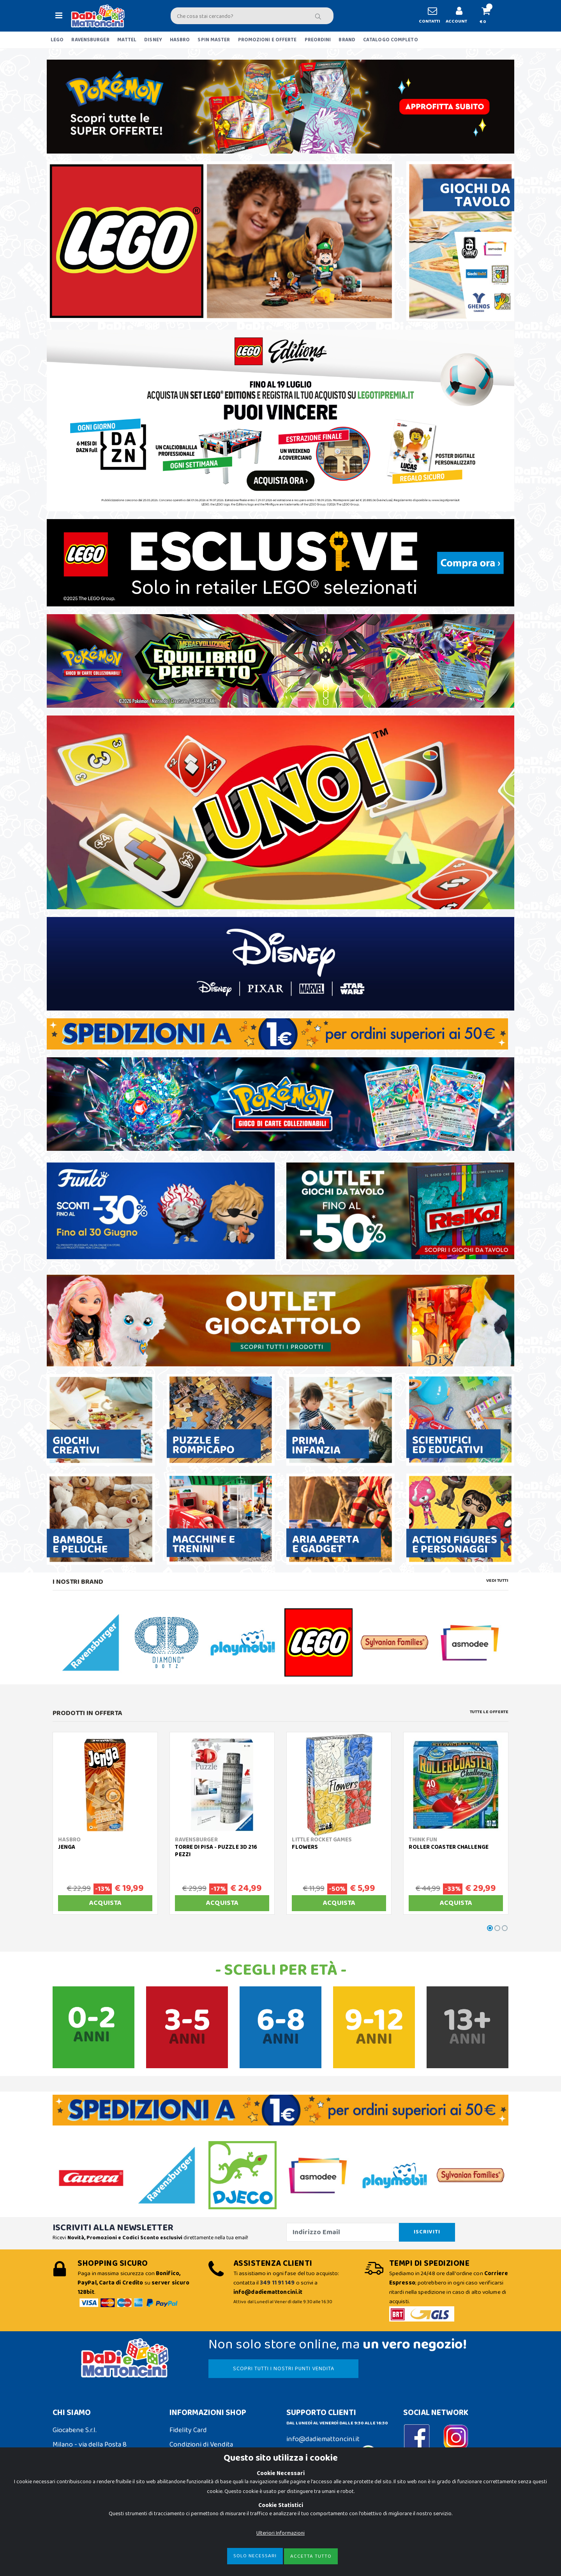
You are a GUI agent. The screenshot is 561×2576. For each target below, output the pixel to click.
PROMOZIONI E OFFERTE (267, 40)
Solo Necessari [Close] (255, 2556)
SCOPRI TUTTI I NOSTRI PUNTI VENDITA (283, 2368)
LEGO (57, 40)
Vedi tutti (497, 1580)
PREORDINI (318, 40)
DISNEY (153, 40)
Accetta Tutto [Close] (311, 2556)
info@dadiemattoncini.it (323, 2439)
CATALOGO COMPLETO (390, 40)
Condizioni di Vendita (201, 2444)
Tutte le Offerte (489, 1712)
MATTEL (127, 40)
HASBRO (180, 40)
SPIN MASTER (214, 40)
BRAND (347, 40)
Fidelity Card (188, 2430)
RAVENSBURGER (90, 40)
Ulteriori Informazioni (280, 2533)
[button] (489, 15)
